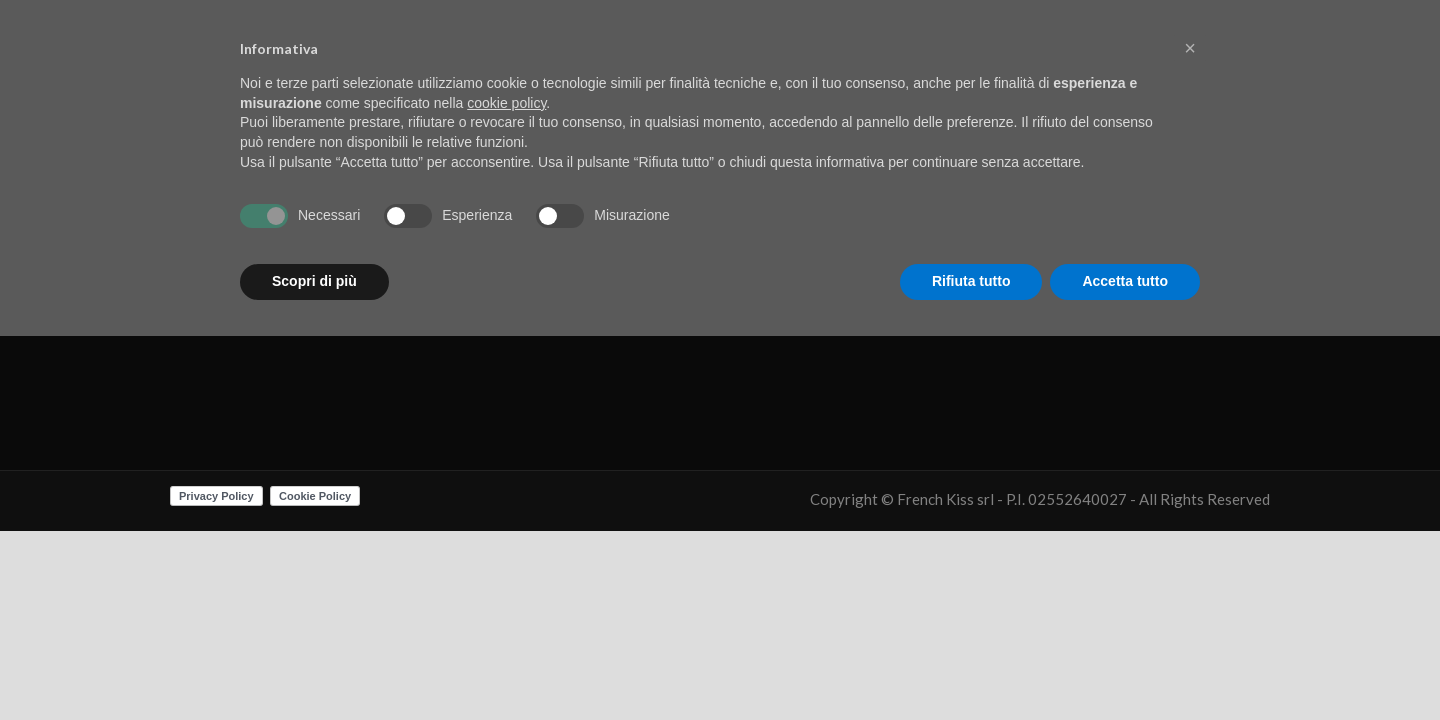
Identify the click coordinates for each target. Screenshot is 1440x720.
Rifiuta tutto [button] (971, 281)
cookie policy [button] (506, 103)
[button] (1190, 48)
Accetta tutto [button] (1125, 281)
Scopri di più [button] (314, 281)
